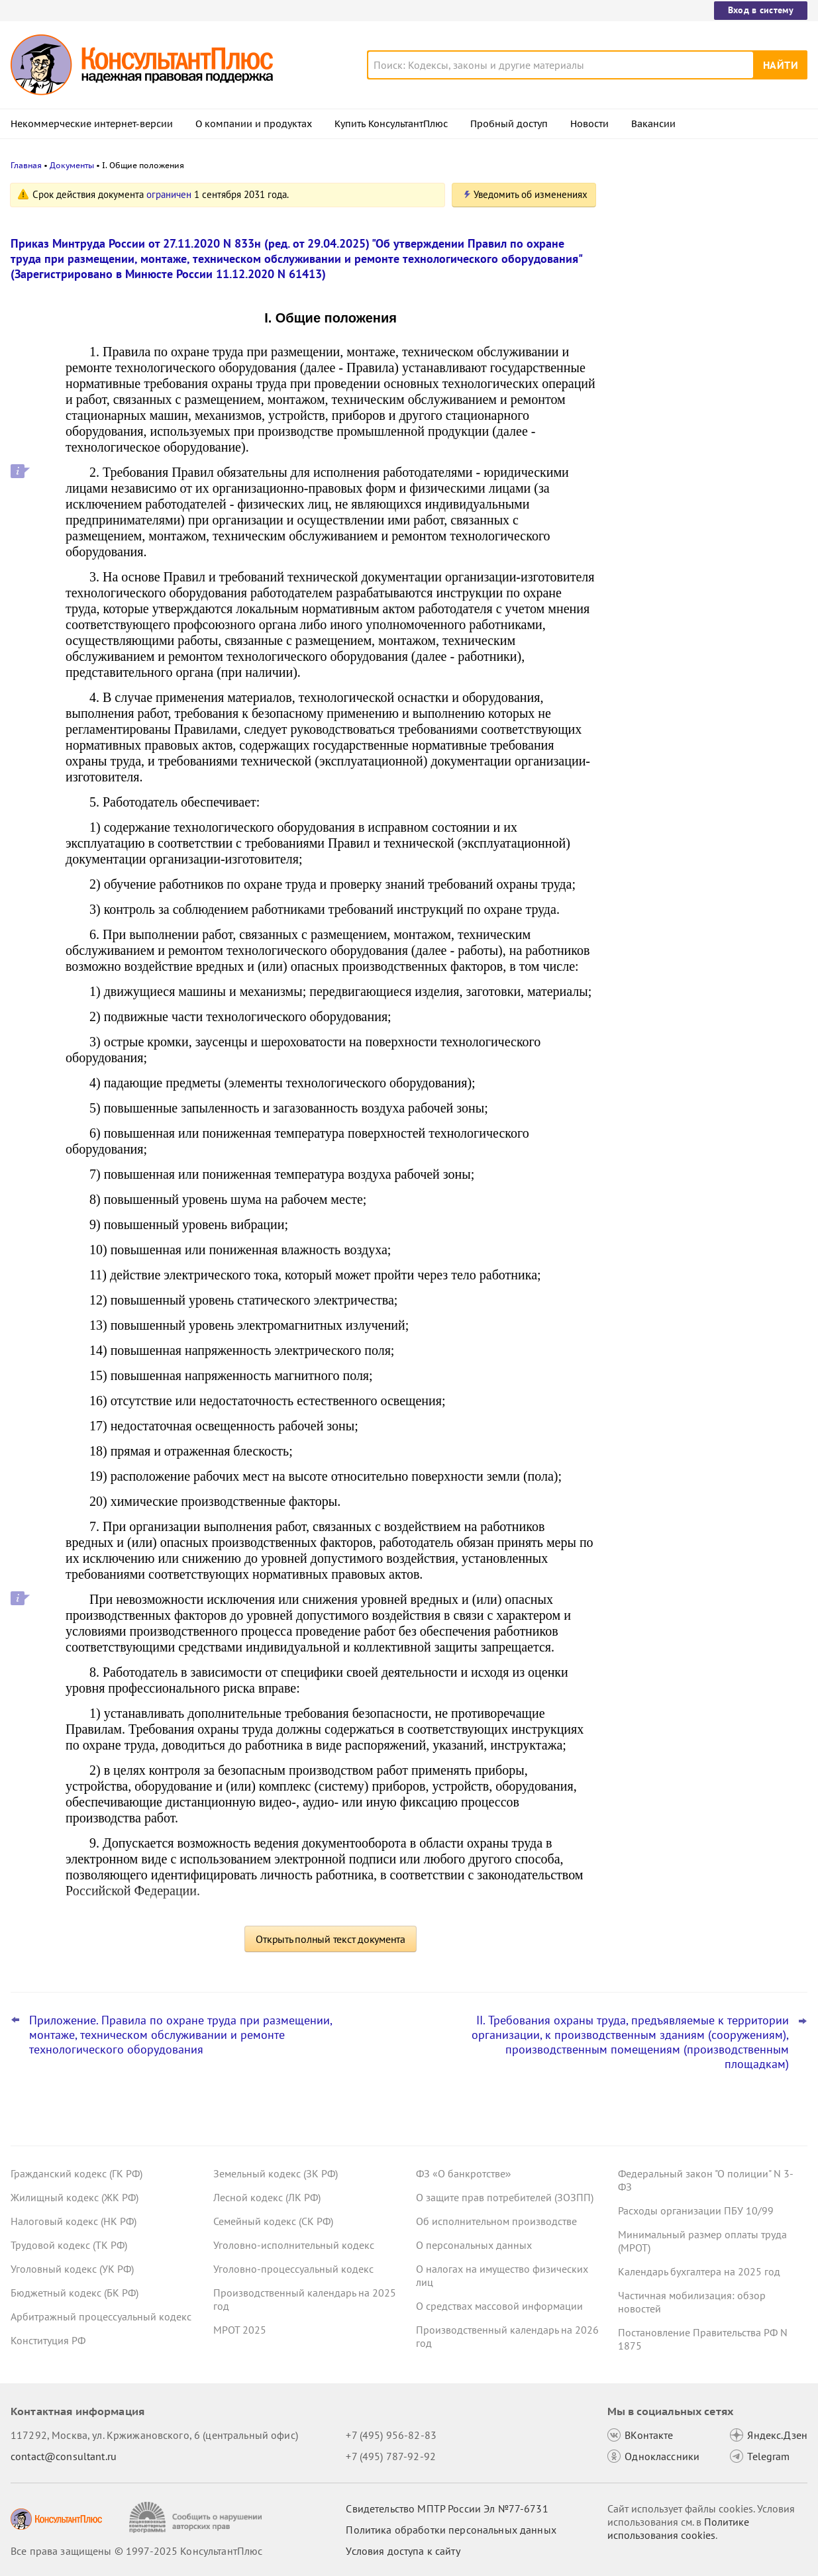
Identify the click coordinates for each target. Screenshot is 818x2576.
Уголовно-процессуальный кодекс (293, 2268)
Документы (72, 165)
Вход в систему (760, 10)
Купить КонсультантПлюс (391, 124)
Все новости (650, 505)
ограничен (168, 194)
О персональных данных (474, 2245)
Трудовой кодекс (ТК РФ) (69, 2245)
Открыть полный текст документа (330, 1939)
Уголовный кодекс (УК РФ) (72, 2268)
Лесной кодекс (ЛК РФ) (267, 2197)
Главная (26, 165)
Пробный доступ (509, 124)
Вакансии (653, 124)
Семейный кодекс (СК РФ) (273, 2221)
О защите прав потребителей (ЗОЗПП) (504, 2197)
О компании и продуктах (253, 124)
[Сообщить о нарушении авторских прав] (197, 2517)
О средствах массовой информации (499, 2305)
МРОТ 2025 (239, 2329)
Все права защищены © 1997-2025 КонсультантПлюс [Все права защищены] (136, 2550)
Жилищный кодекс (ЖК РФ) (74, 2197)
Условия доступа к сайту (403, 2550)
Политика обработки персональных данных (451, 2529)
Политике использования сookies (678, 2528)
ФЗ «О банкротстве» (463, 2173)
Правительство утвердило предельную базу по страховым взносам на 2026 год (709, 391)
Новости (589, 124)
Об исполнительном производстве (496, 2221)
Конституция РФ (48, 2340)
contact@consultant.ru (64, 2456)
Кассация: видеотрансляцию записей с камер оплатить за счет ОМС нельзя (708, 253)
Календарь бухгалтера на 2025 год (699, 2271)
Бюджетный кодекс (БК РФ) (74, 2292)
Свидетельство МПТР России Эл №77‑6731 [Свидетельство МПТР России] (447, 2508)
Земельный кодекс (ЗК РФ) (275, 2173)
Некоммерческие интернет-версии (92, 124)
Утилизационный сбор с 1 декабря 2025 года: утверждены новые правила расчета (709, 462)
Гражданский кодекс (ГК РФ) (76, 2173)
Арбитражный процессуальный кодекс (101, 2316)
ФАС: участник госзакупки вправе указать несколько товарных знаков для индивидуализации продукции (702, 318)
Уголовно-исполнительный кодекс (293, 2245)
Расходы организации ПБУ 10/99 (696, 2210)
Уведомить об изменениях (531, 194)
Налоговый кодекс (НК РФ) (73, 2221)
